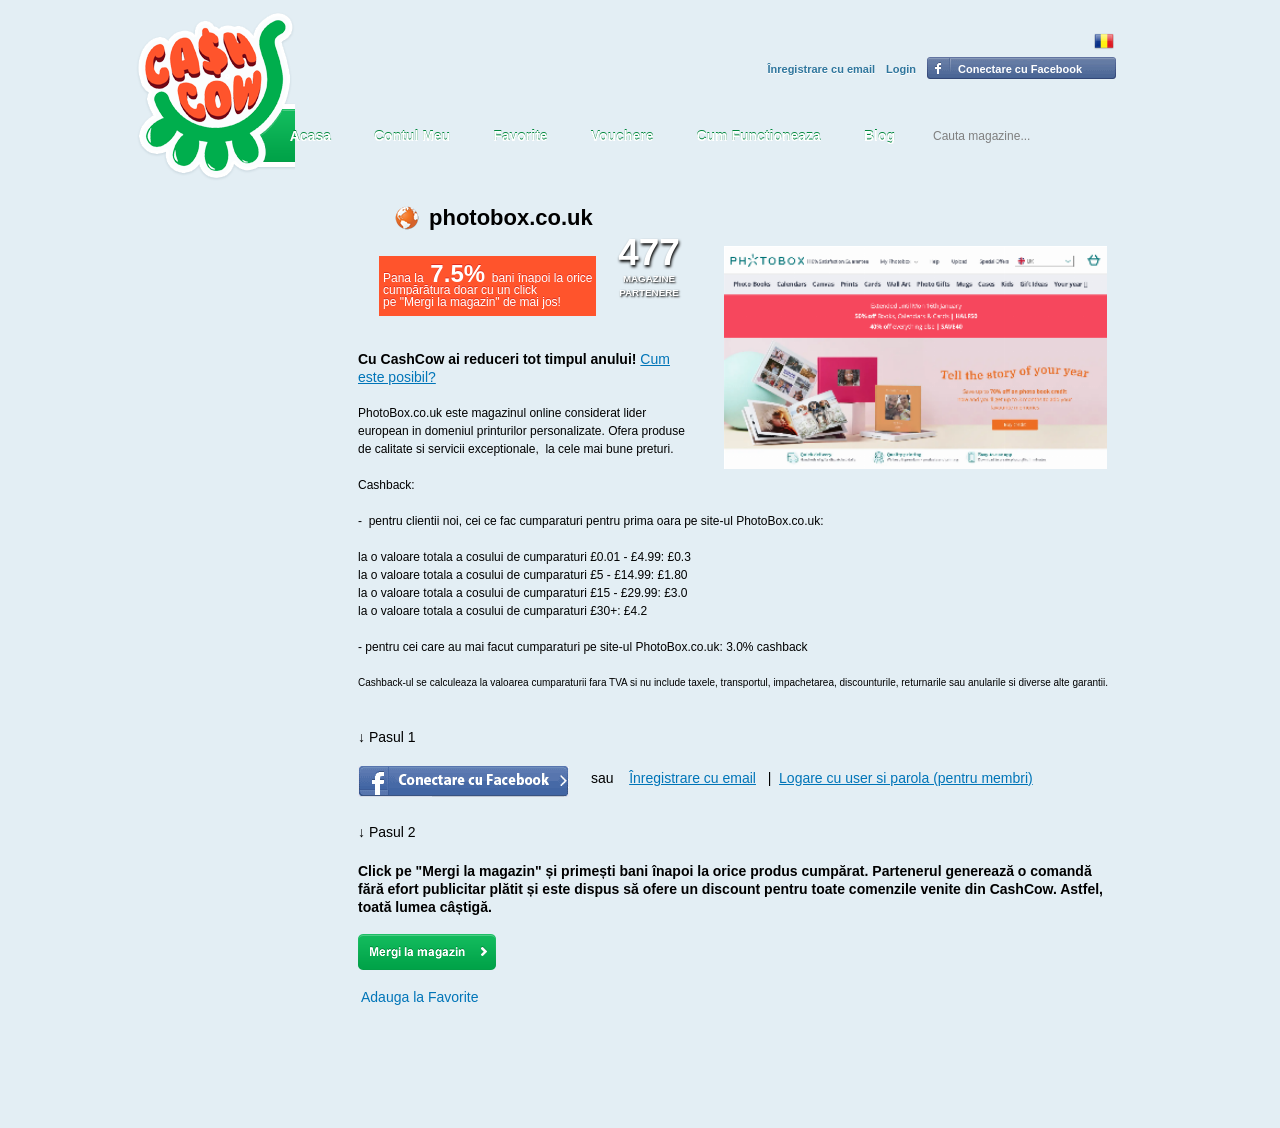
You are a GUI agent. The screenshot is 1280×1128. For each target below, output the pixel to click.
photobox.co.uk (511, 217)
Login (901, 69)
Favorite (520, 136)
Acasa (310, 136)
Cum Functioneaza (758, 136)
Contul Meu (412, 136)
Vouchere (622, 136)
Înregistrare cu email (821, 69)
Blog (879, 136)
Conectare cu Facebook (1020, 69)
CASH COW (215, 96)
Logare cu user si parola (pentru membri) (906, 778)
